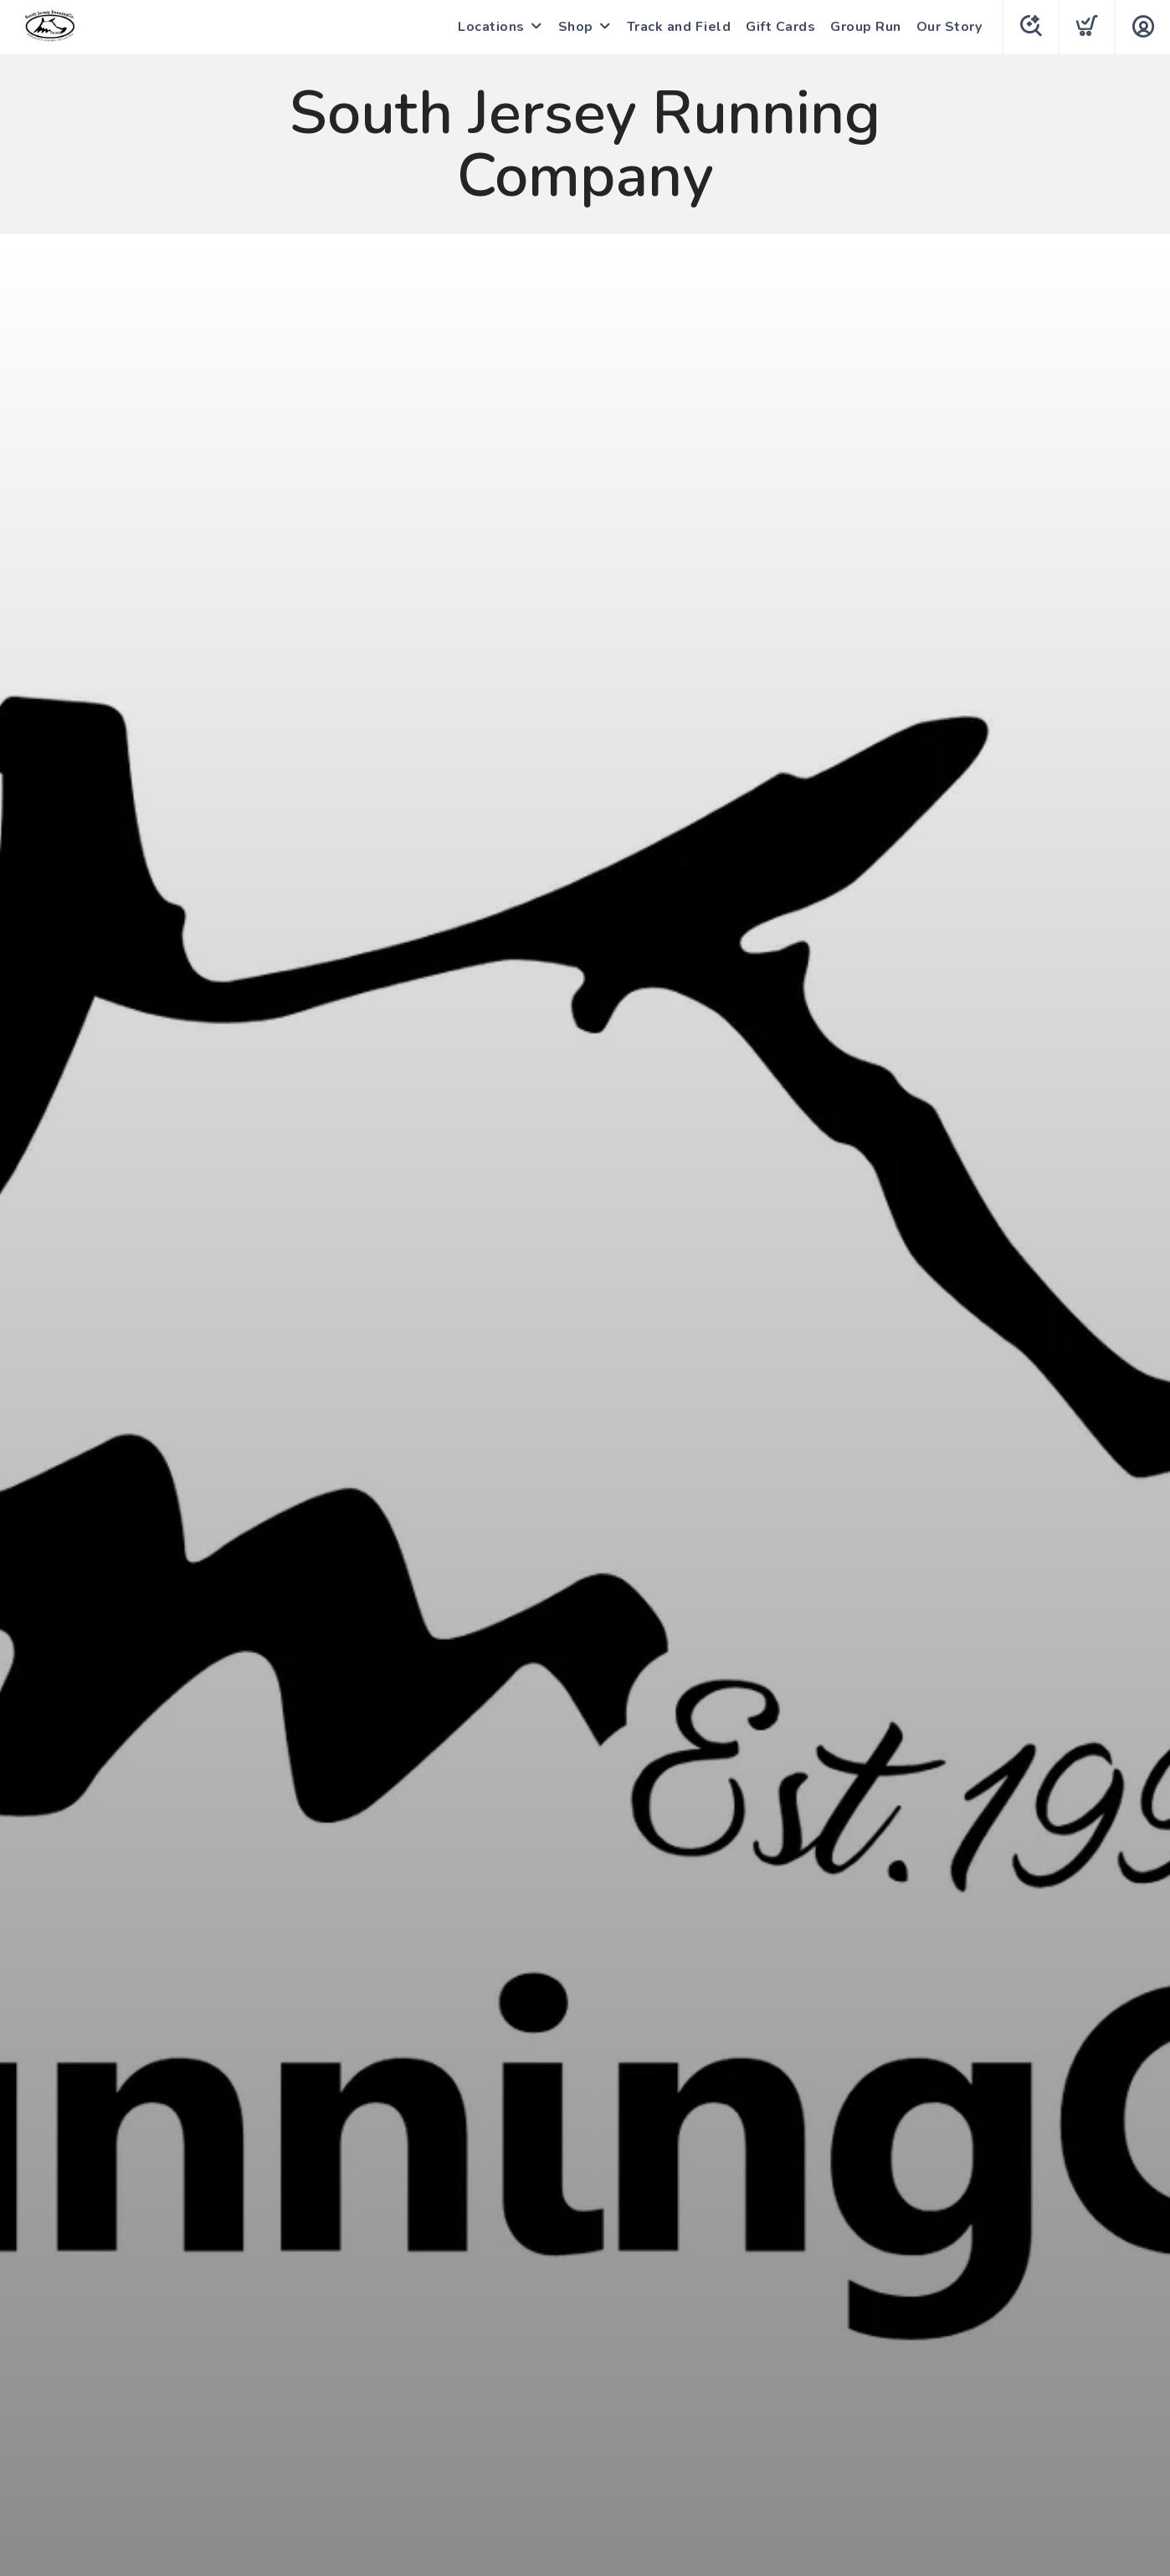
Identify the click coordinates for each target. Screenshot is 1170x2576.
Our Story (949, 27)
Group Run (865, 27)
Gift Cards (780, 27)
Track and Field (679, 27)
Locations (491, 27)
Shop (575, 27)
